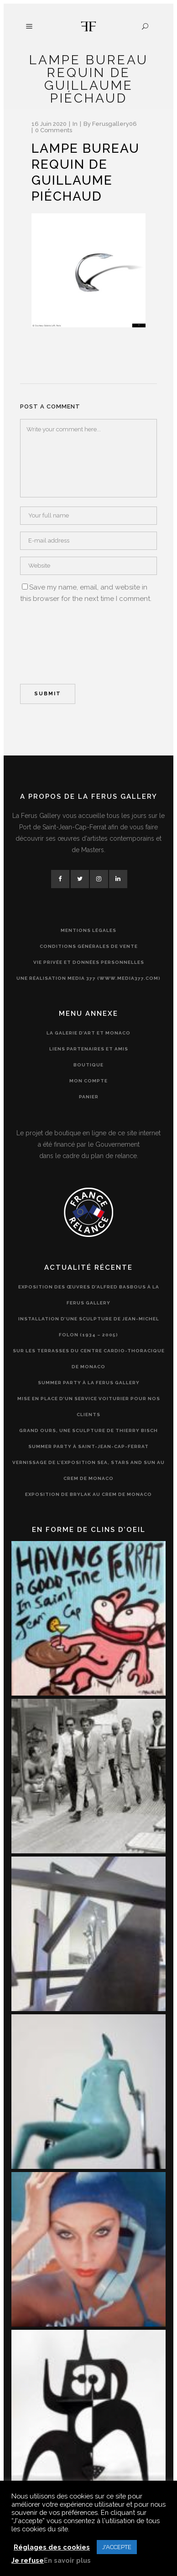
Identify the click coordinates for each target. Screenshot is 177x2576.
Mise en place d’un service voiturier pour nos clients (88, 1406)
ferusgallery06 (114, 123)
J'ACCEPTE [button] (116, 2547)
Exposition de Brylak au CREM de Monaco (88, 1494)
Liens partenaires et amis (88, 1048)
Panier (89, 1096)
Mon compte (88, 1080)
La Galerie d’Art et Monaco (88, 1032)
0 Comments (53, 130)
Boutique (88, 1064)
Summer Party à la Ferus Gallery (89, 1382)
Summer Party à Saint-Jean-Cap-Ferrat (88, 1446)
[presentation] (57, 642)
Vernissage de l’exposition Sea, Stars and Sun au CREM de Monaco (88, 1470)
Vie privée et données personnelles (88, 962)
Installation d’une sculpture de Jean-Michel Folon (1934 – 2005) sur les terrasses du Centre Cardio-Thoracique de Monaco (89, 1342)
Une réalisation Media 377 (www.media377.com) (88, 978)
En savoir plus (67, 2560)
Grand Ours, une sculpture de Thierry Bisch (88, 1430)
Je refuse (27, 2560)
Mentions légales (88, 930)
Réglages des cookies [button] (52, 2547)
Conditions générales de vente (89, 946)
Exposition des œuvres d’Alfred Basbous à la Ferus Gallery (88, 1294)
